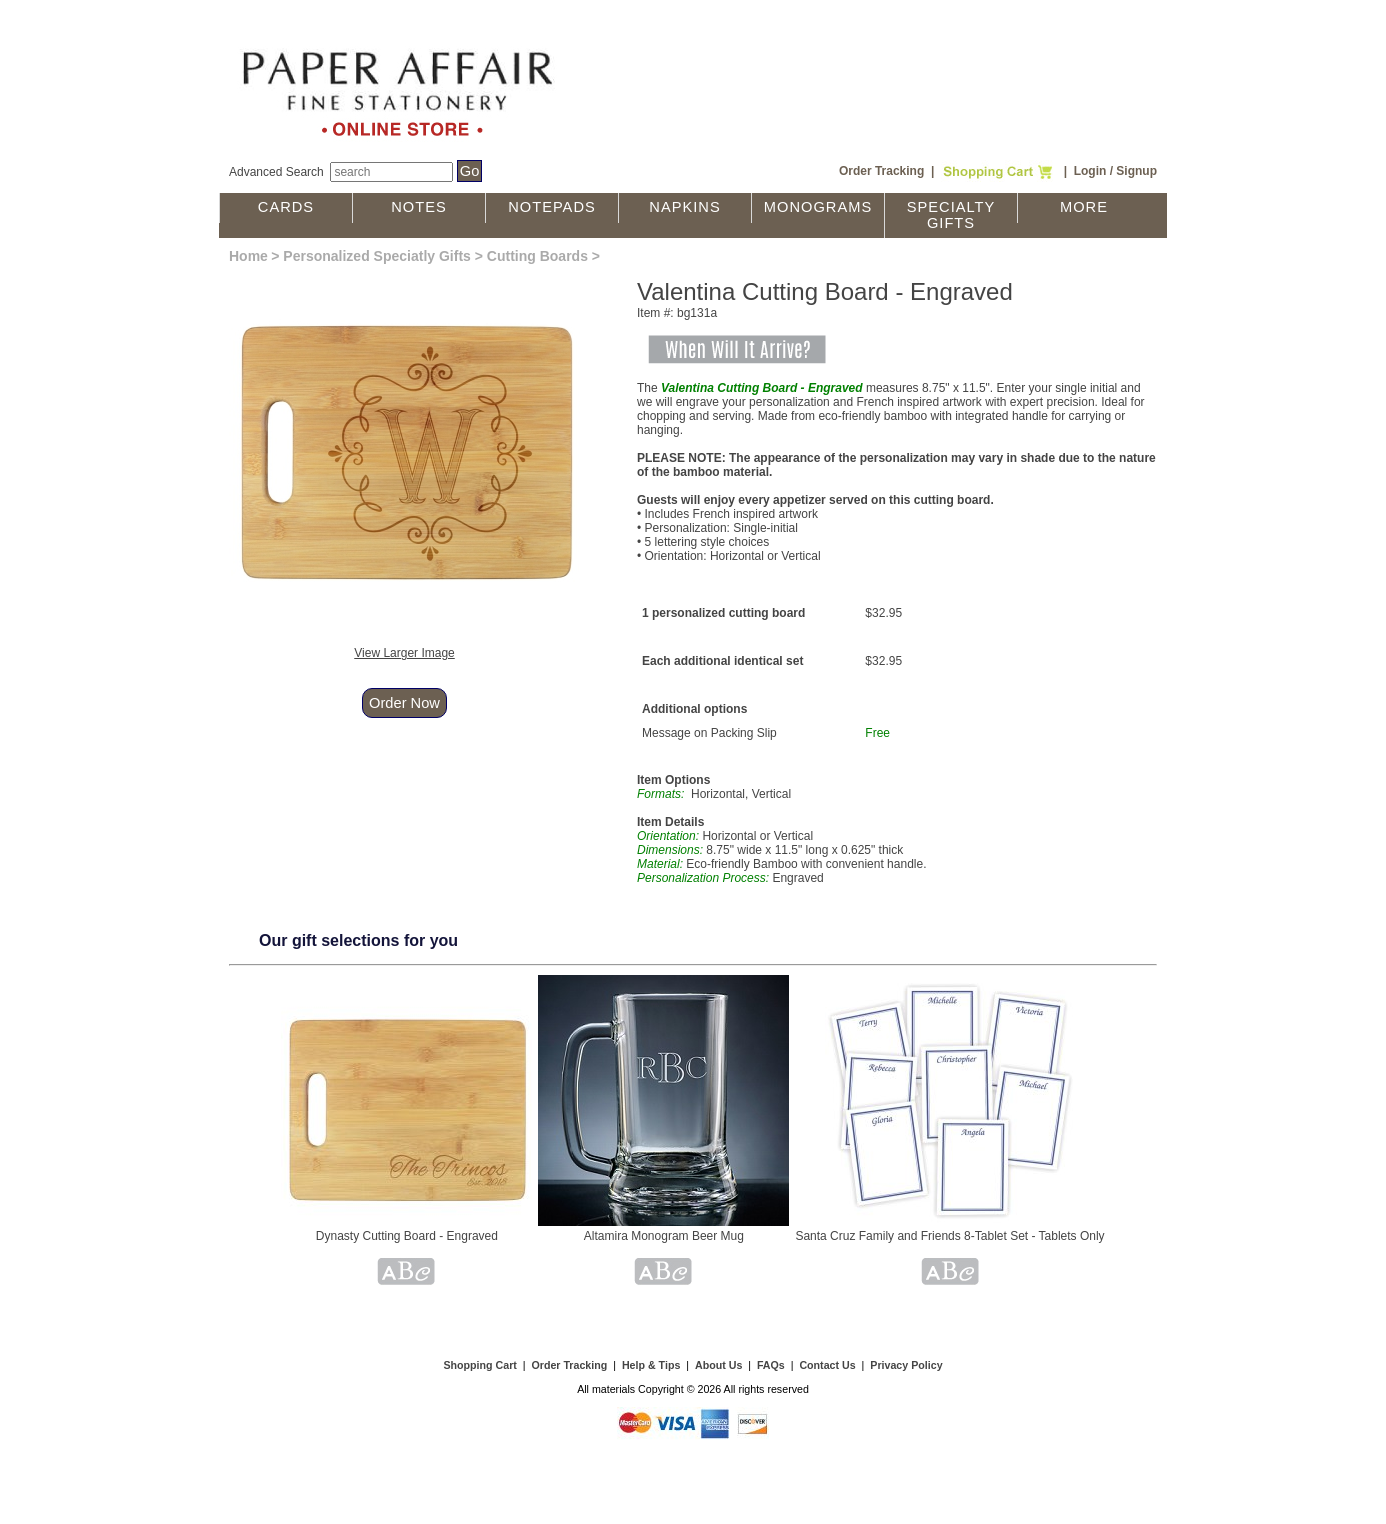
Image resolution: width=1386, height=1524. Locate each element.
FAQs (771, 1365)
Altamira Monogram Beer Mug (664, 1236)
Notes (419, 207)
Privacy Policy (906, 1365)
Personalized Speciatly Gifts (377, 256)
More (1084, 207)
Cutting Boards (537, 256)
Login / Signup (1115, 171)
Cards (286, 207)
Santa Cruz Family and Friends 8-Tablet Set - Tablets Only (949, 1236)
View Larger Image (404, 653)
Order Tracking (881, 171)
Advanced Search (276, 172)
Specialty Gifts (951, 215)
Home (248, 256)
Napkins (684, 207)
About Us (718, 1365)
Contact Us (827, 1365)
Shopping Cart (479, 1365)
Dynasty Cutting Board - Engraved (407, 1236)
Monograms (818, 207)
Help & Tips (651, 1365)
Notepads (552, 207)
